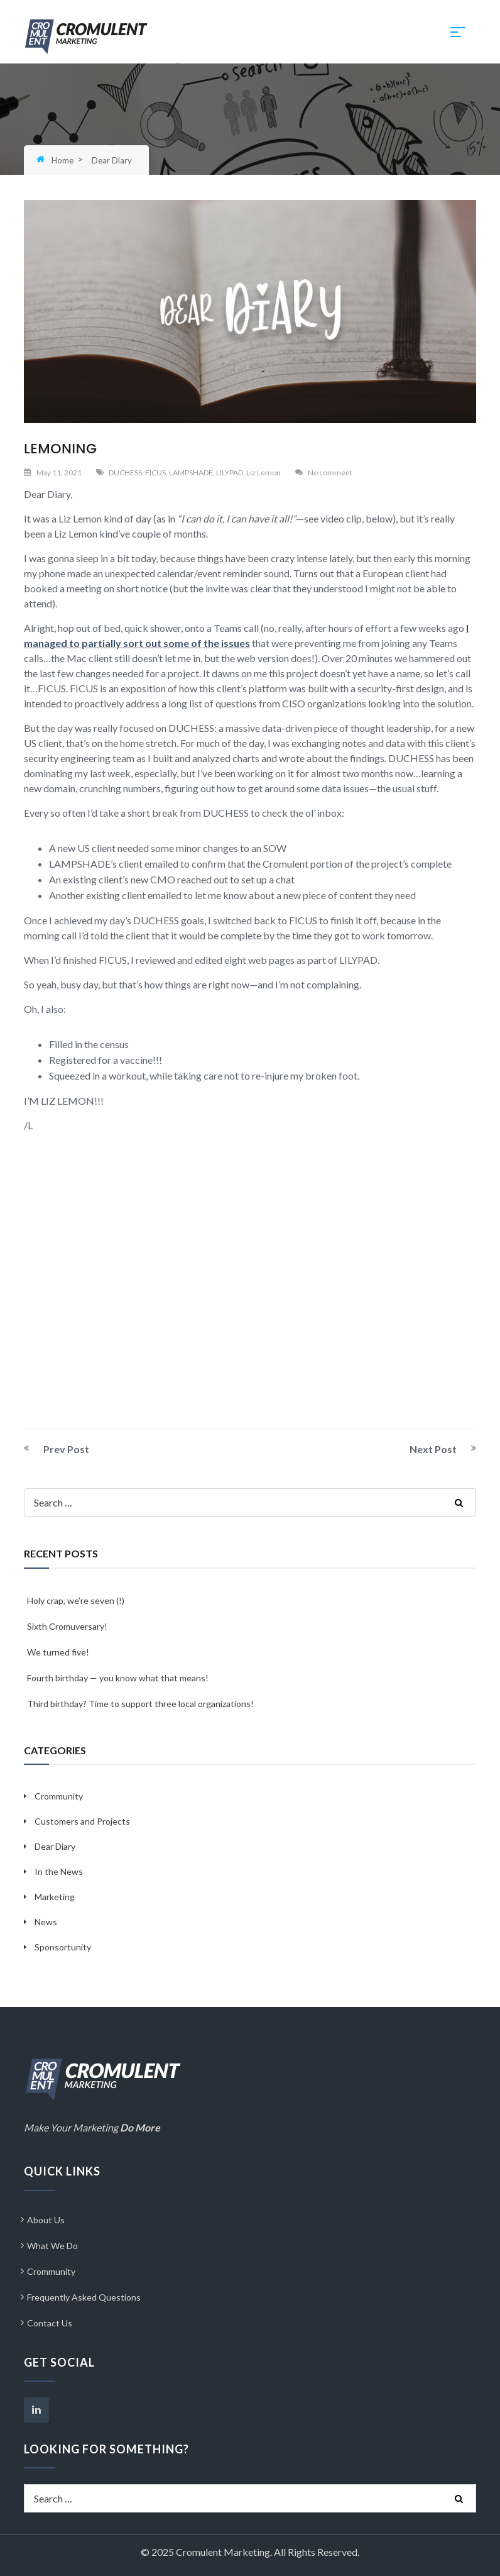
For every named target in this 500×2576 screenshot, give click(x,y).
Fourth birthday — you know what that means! (118, 1677)
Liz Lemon (263, 472)
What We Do (52, 2245)
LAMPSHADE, (192, 472)
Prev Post (66, 1449)
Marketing (55, 1896)
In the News (59, 1871)
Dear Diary (55, 1846)
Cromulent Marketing (223, 2552)
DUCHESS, (126, 472)
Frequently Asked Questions (84, 2297)
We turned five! (58, 1652)
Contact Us (49, 2323)
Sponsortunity (63, 1947)
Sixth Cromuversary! (67, 1626)
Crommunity (59, 1796)
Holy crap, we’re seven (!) (75, 1600)
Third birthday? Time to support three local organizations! (140, 1703)
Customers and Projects (82, 1821)
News (46, 1921)
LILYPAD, (230, 472)
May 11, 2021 (59, 472)
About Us (46, 2219)
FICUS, (156, 472)
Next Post (433, 1449)
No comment (330, 472)
